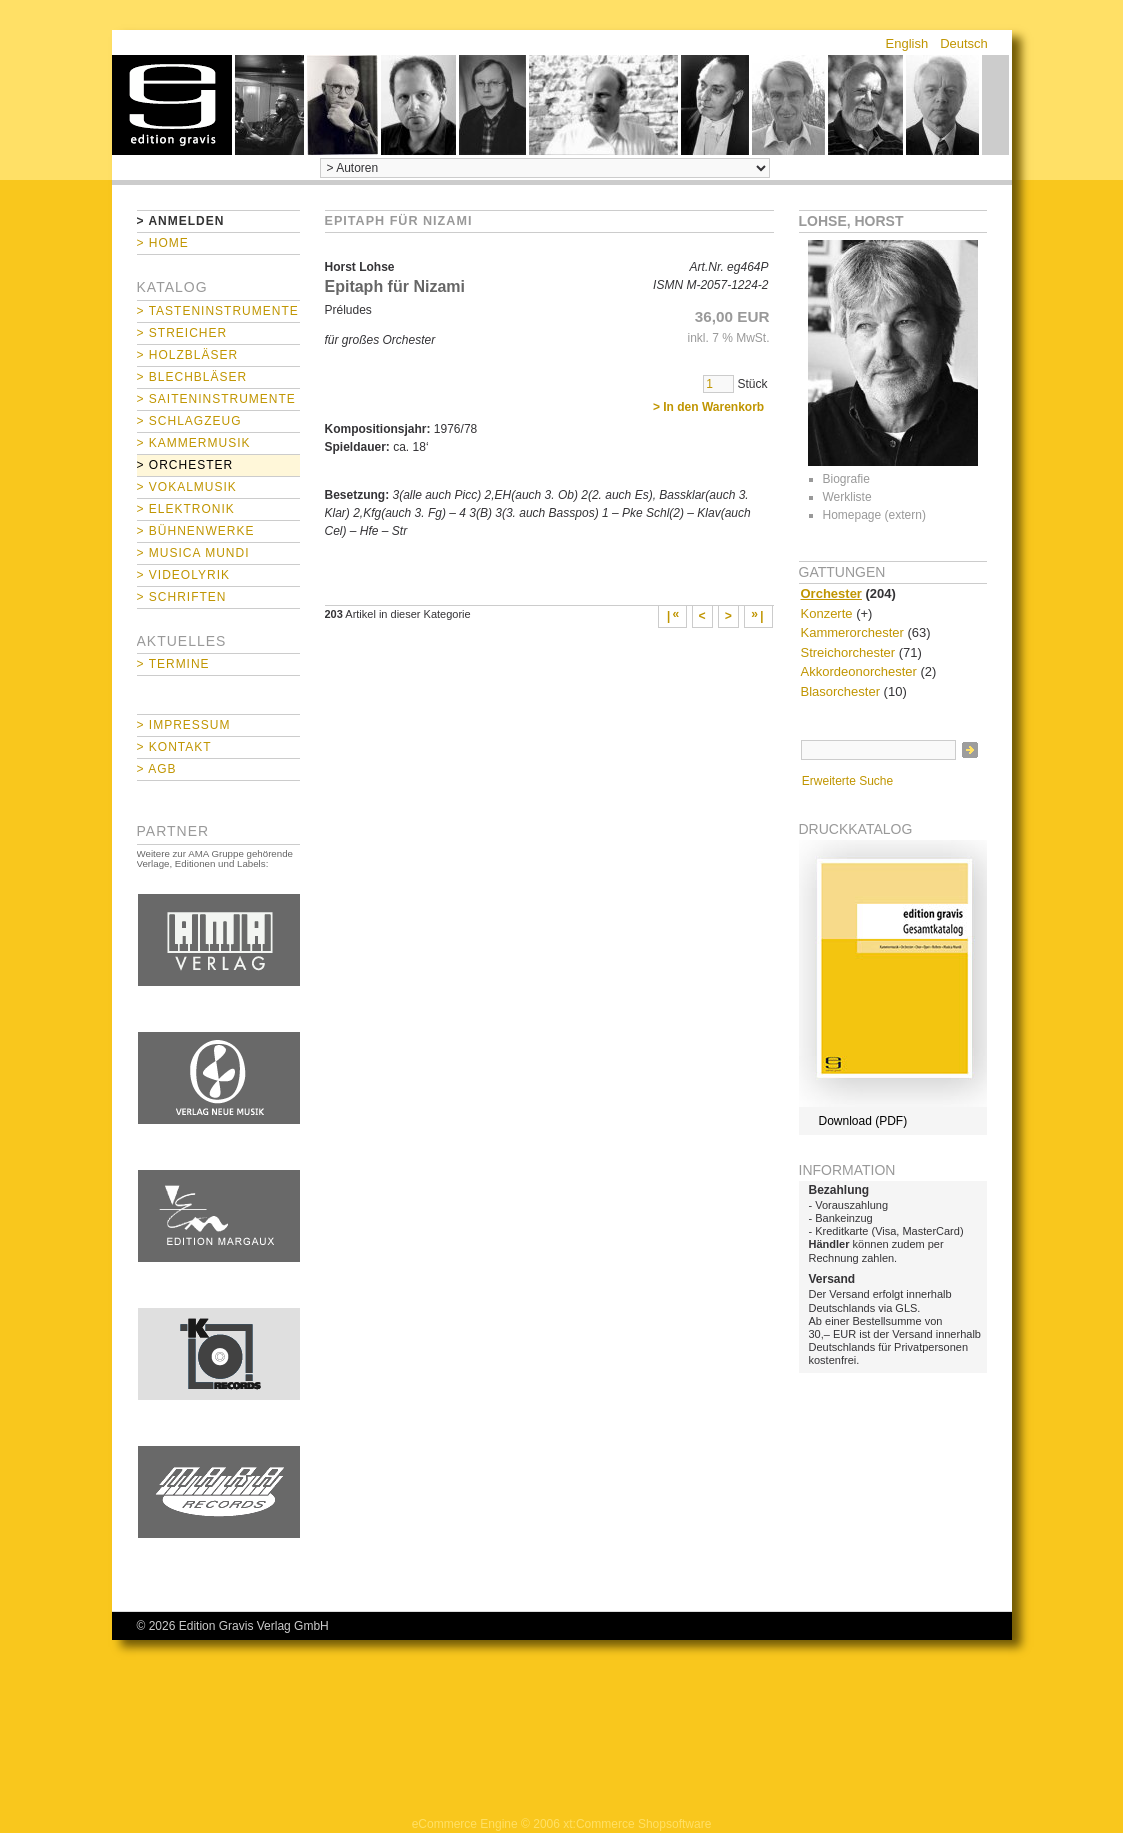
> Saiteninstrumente (216, 399)
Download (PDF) (863, 1121)
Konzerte (827, 613)
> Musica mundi (193, 553)
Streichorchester (848, 652)
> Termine (173, 664)
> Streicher (182, 333)
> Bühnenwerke (196, 531)
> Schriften (182, 597)
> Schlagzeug (189, 421)
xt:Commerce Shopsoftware (637, 1824)
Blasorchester (840, 691)
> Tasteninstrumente (218, 311)
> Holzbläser (188, 355)
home (172, 105)
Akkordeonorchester (859, 671)
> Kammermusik (194, 443)
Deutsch (964, 43)
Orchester (831, 593)
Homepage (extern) (874, 515)
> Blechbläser (192, 377)
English (907, 43)
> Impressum (184, 725)
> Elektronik (186, 509)
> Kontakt (174, 747)
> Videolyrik (183, 575)
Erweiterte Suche (847, 781)
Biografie (846, 479)
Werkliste (847, 497)
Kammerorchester (852, 632)
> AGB (157, 769)
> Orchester (185, 465)
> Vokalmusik (187, 487)
